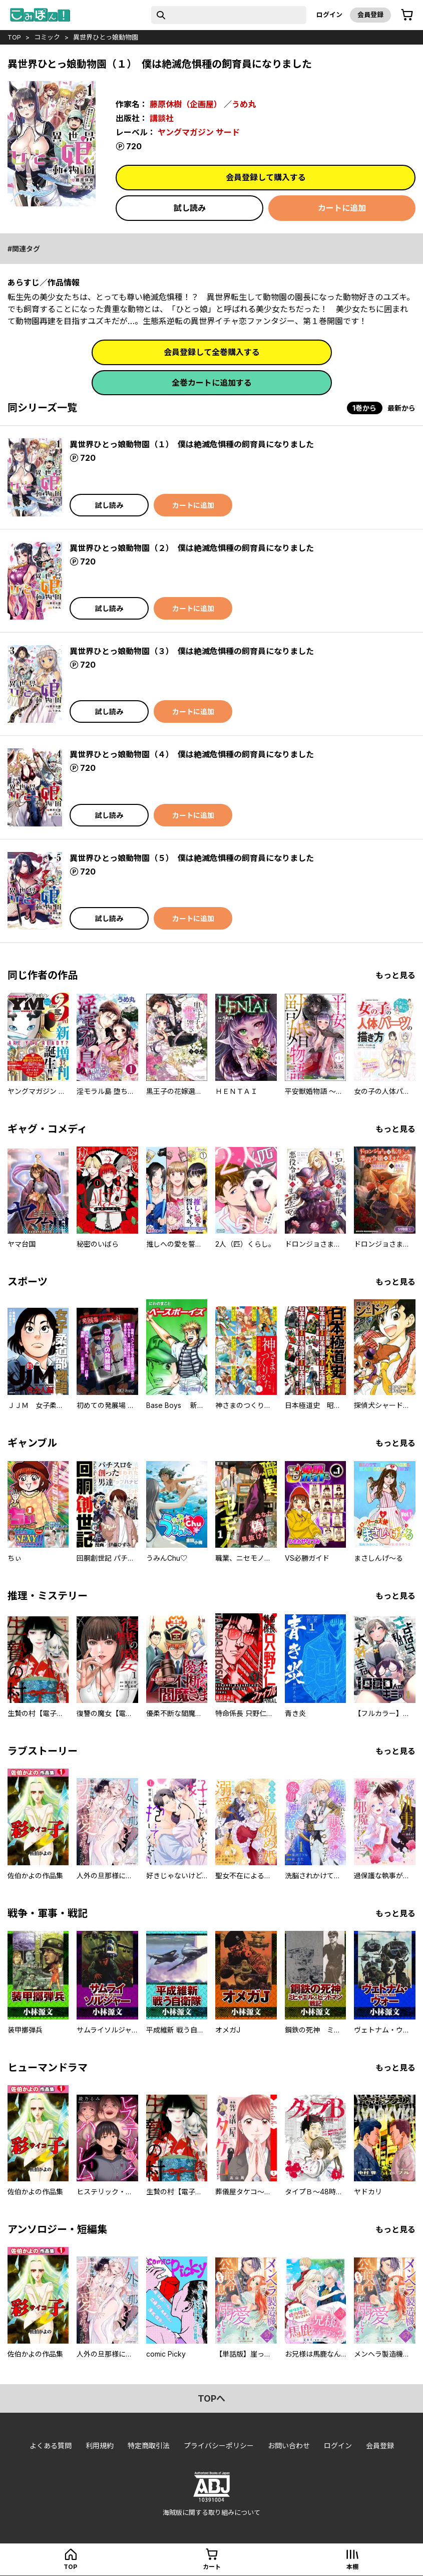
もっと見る (395, 975)
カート (212, 2566)
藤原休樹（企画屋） (186, 104)
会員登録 (370, 15)
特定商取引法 (149, 2445)
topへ (211, 2398)
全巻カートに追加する (212, 383)
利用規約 (100, 2445)
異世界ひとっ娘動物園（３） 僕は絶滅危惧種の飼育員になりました (192, 651)
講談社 (162, 118)
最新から (401, 408)
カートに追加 (342, 208)
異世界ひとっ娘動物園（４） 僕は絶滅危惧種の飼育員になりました (192, 754)
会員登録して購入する (266, 177)
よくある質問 (51, 2445)
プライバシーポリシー (219, 2445)
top (14, 37)
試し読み (190, 208)
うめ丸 (244, 104)
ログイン (329, 15)
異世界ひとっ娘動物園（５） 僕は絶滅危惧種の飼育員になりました (192, 858)
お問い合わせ (289, 2445)
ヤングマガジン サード (199, 132)
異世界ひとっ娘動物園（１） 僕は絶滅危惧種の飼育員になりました (192, 444)
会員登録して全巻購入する (212, 352)
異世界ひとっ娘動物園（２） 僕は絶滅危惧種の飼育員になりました (192, 548)
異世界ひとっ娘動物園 (105, 37)
